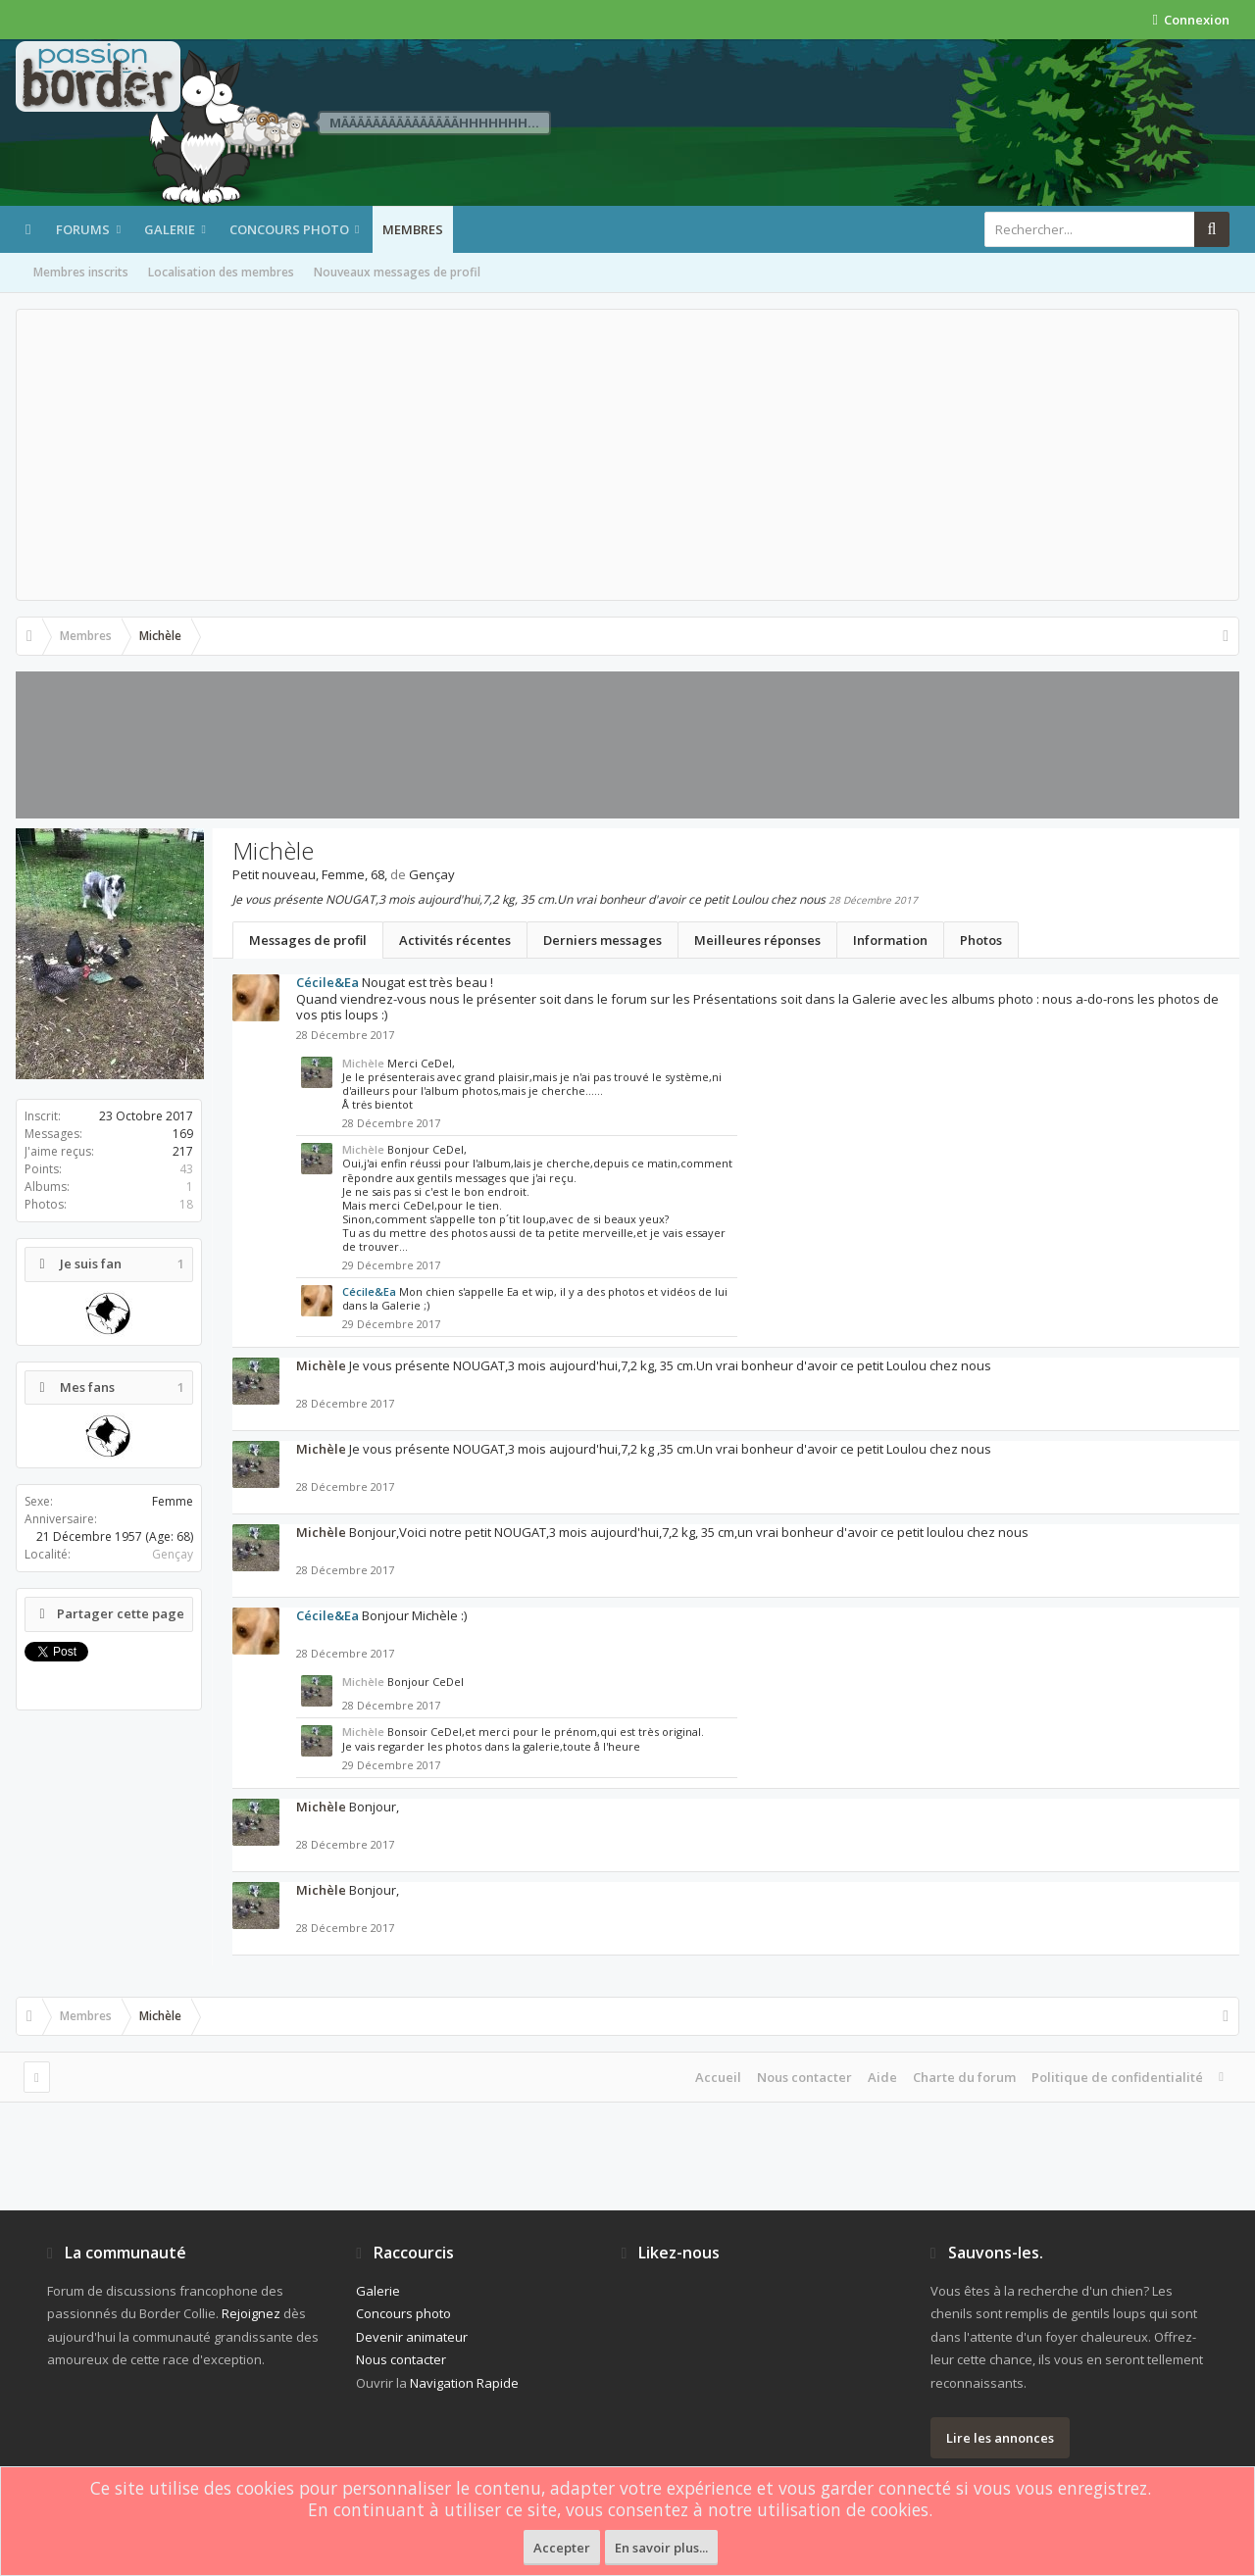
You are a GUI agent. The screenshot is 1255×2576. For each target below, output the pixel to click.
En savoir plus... (661, 2547)
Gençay (172, 1554)
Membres (412, 229)
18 (186, 1204)
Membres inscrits (80, 272)
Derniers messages (602, 940)
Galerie (169, 229)
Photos (981, 940)
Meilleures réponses (757, 940)
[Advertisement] (627, 455)
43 (186, 1169)
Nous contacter (804, 2077)
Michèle (363, 1063)
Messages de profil (308, 940)
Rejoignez (251, 2313)
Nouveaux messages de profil (397, 272)
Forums (83, 229)
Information (890, 940)
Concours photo (289, 229)
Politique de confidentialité (1117, 2077)
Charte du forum (964, 2077)
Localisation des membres (221, 272)
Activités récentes (455, 940)
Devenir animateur (412, 2337)
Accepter (561, 2547)
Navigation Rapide (464, 2383)
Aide (882, 2077)
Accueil (718, 2077)
